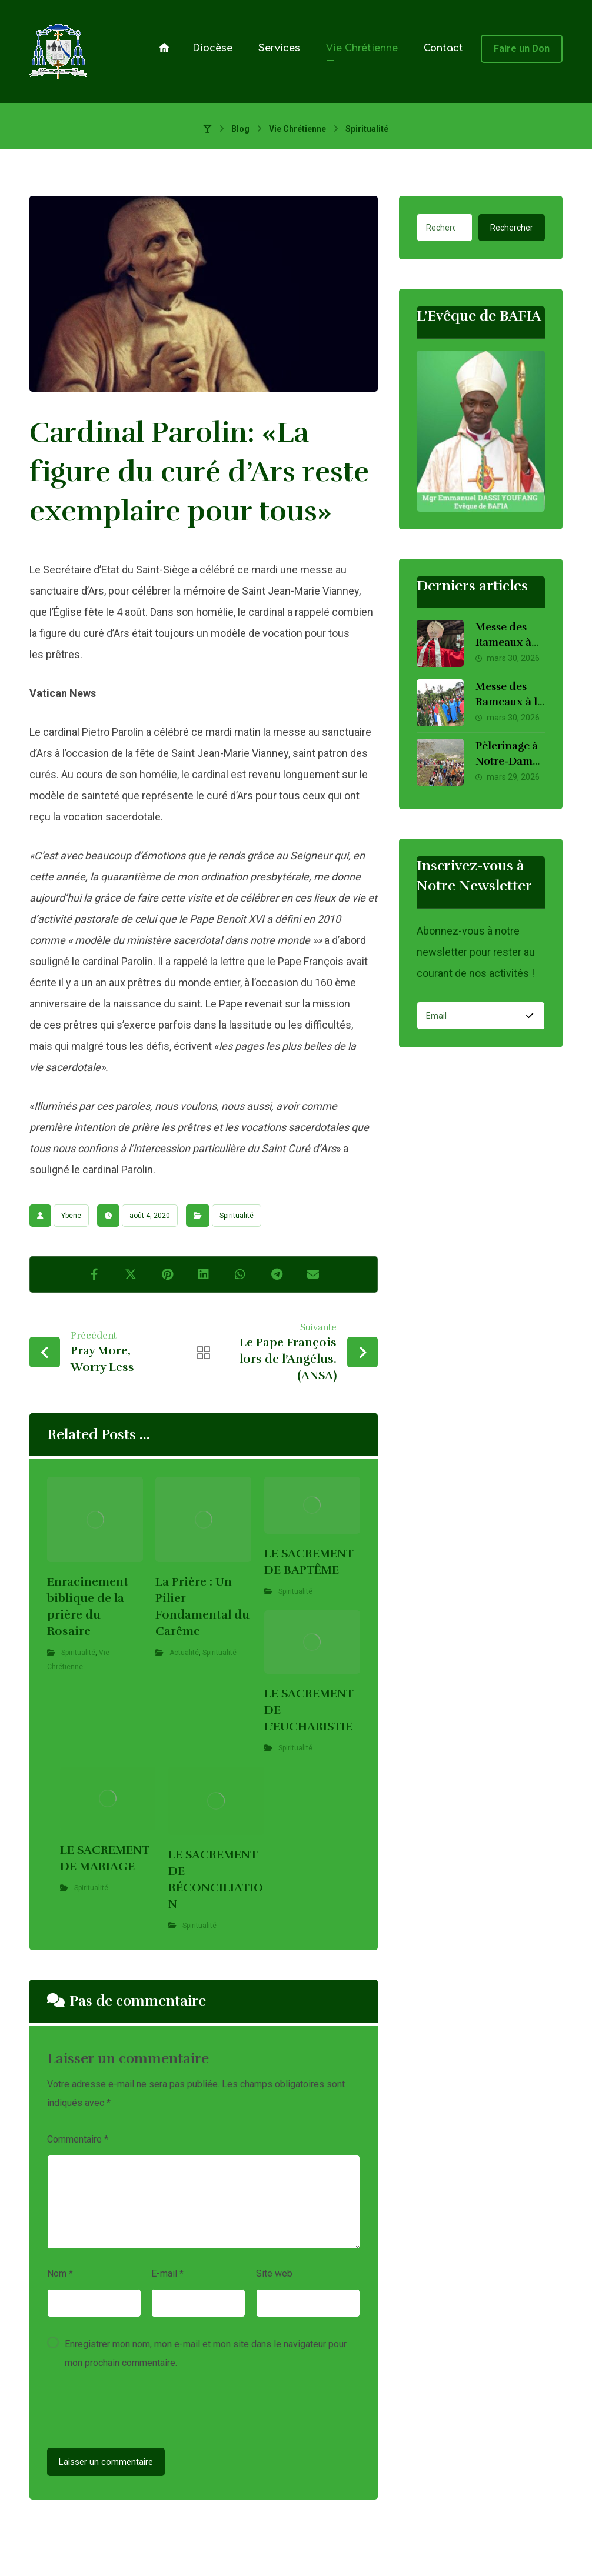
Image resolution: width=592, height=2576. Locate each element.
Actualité (184, 1653)
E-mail (167, 2273)
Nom (60, 2273)
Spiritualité (236, 1216)
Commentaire (77, 2139)
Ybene (71, 1216)
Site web (274, 2273)
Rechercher (511, 227)
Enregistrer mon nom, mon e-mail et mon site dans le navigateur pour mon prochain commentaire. (206, 2353)
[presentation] (136, 2413)
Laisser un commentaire (106, 2462)
